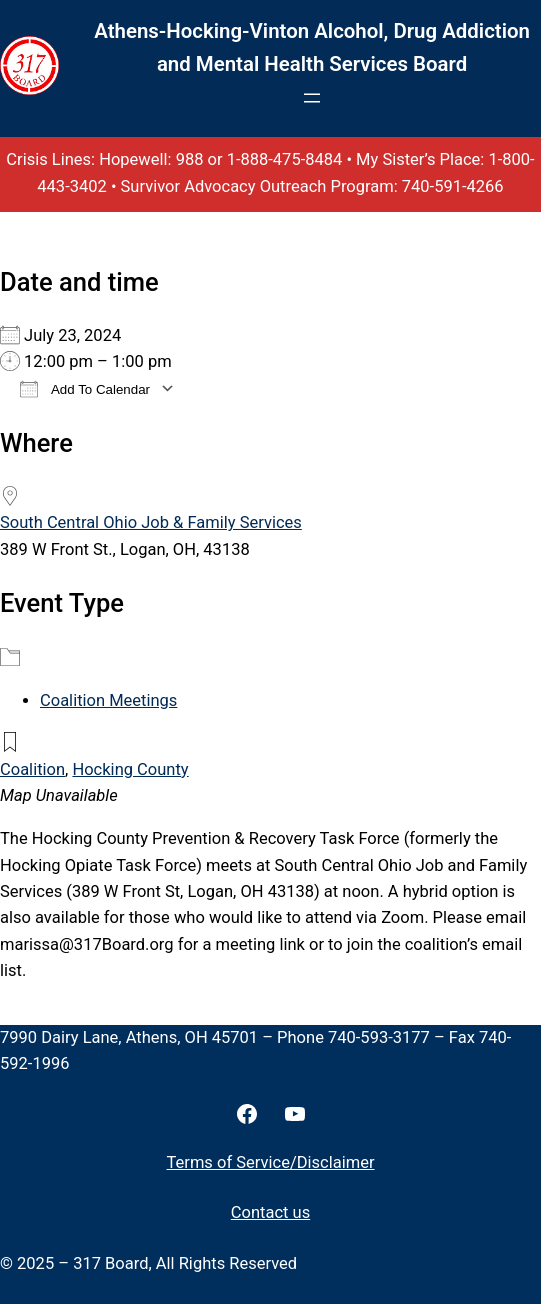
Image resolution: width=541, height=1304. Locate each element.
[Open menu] (312, 98)
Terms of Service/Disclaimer (271, 1162)
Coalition (32, 769)
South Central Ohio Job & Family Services (151, 522)
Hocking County (130, 769)
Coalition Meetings (108, 700)
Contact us (270, 1212)
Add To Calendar (85, 388)
